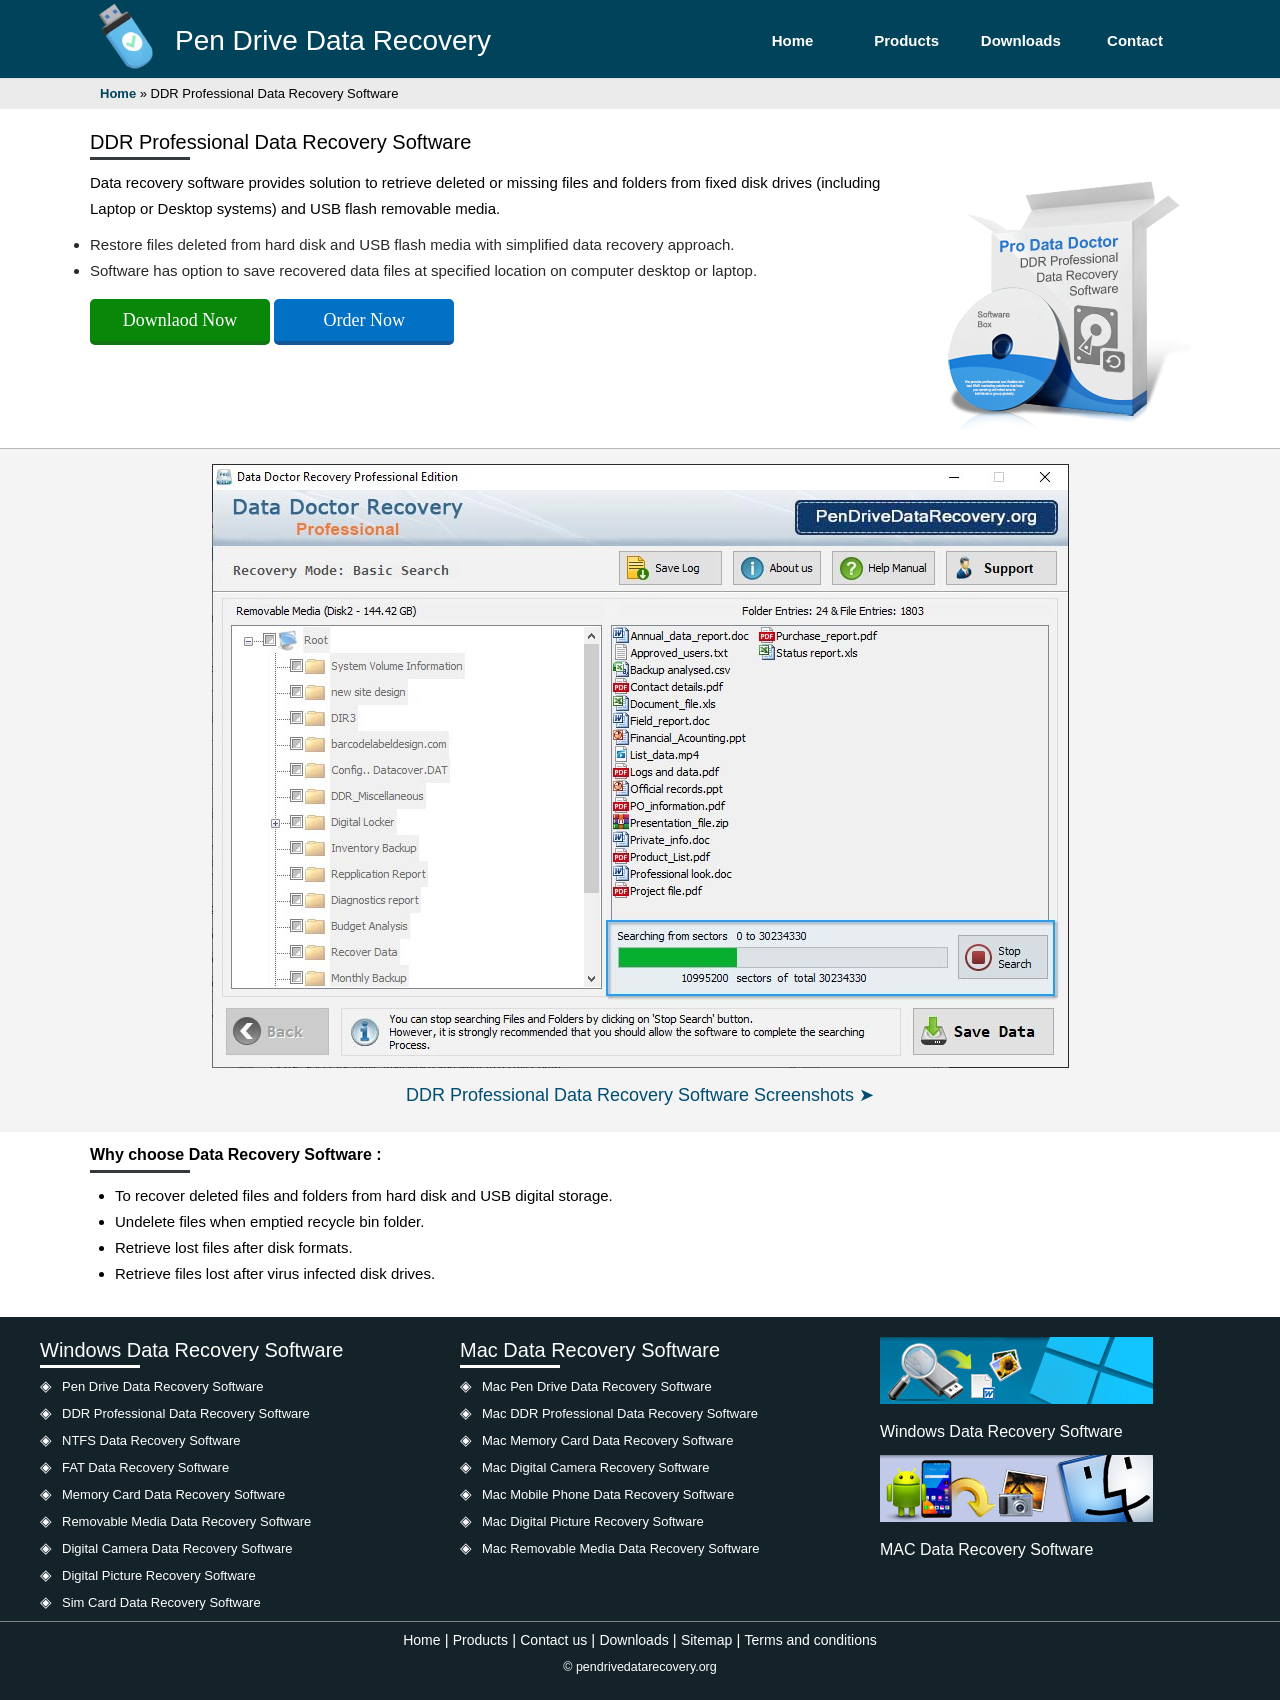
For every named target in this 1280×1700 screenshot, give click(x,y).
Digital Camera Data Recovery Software (177, 1548)
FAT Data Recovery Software (145, 1467)
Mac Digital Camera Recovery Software (596, 1467)
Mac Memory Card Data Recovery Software (607, 1440)
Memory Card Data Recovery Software (173, 1494)
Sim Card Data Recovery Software (161, 1602)
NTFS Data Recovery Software (151, 1440)
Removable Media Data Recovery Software (186, 1521)
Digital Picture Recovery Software (159, 1575)
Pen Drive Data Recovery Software (163, 1386)
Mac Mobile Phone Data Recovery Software (608, 1494)
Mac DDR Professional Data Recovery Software (620, 1413)
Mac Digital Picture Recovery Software (593, 1521)
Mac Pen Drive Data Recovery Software (597, 1386)
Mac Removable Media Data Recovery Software (620, 1548)
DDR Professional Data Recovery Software (186, 1413)
